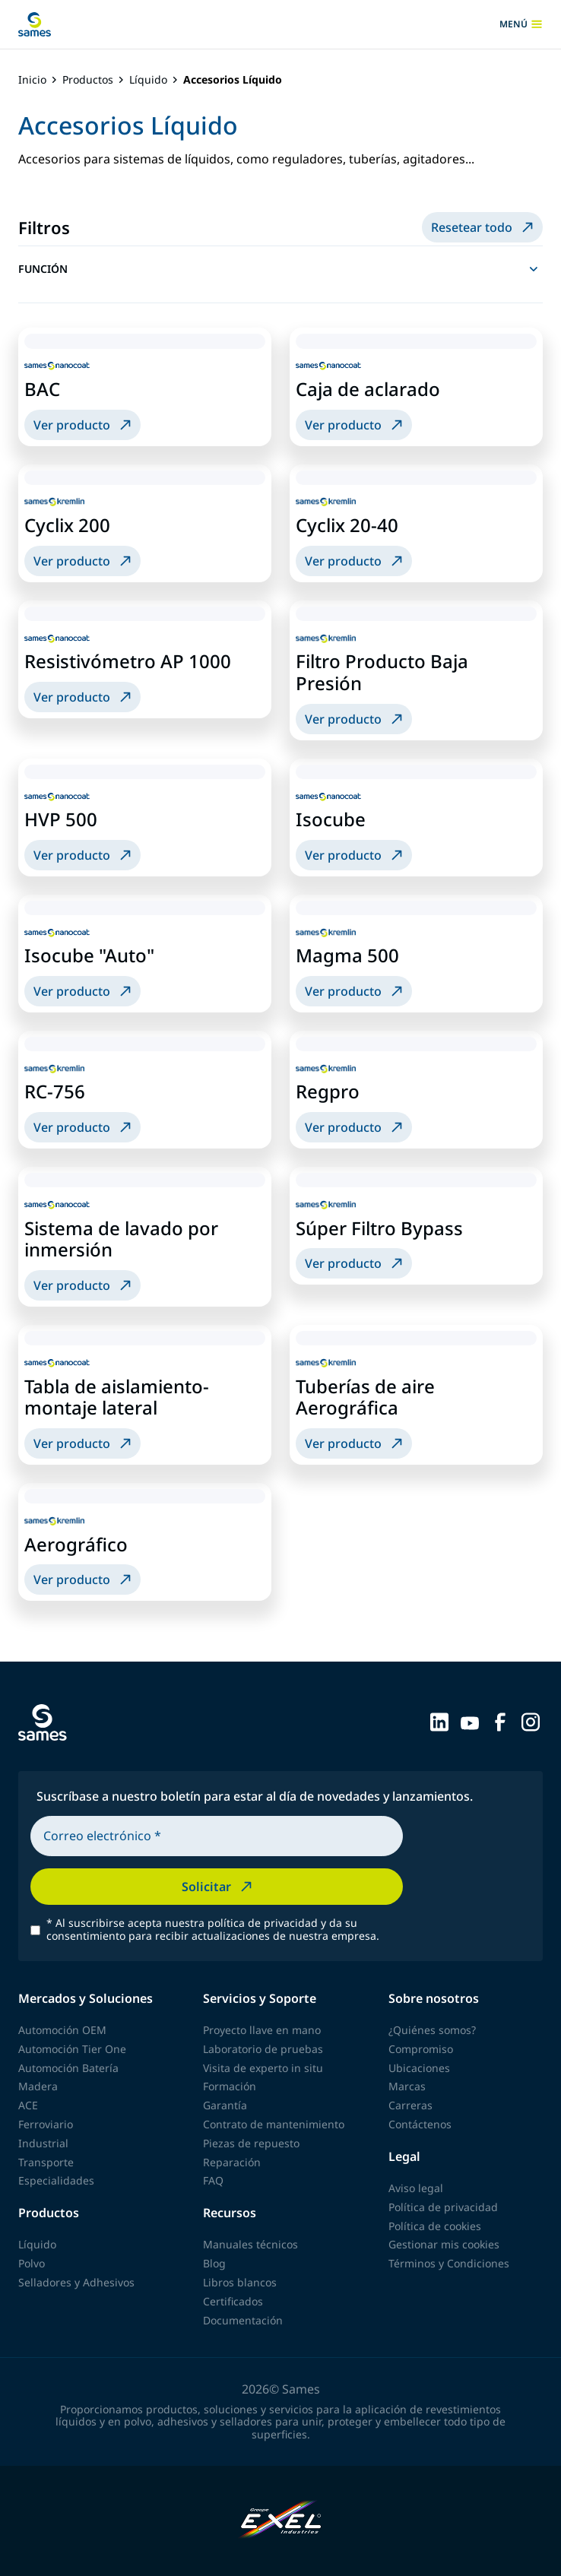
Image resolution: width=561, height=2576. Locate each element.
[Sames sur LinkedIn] (439, 1721)
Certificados (233, 2301)
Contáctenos (420, 2124)
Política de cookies (434, 2226)
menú (521, 24)
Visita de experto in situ (263, 2068)
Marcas (407, 2086)
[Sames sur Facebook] (500, 1721)
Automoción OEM (62, 2030)
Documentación (243, 2320)
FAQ (213, 2180)
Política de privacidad (443, 2207)
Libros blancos (240, 2282)
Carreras (410, 2105)
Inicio (32, 80)
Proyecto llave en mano (262, 2030)
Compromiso (420, 2049)
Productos (87, 80)
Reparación (232, 2162)
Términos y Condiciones (448, 2263)
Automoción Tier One (72, 2049)
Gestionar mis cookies (443, 2244)
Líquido (148, 80)
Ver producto (84, 425)
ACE (28, 2105)
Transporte (46, 2162)
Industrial (43, 2143)
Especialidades (56, 2180)
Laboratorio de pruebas (263, 2049)
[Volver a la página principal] (34, 24)
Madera (38, 2086)
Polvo (31, 2263)
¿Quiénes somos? (432, 2030)
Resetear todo (484, 227)
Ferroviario (45, 2124)
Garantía (225, 2105)
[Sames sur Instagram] (530, 1721)
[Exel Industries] (281, 2521)
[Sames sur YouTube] (470, 1721)
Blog (214, 2263)
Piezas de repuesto (251, 2143)
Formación (229, 2086)
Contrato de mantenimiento (273, 2124)
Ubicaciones (419, 2068)
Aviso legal (415, 2188)
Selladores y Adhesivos (76, 2282)
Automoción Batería (68, 2068)
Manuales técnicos (250, 2244)
